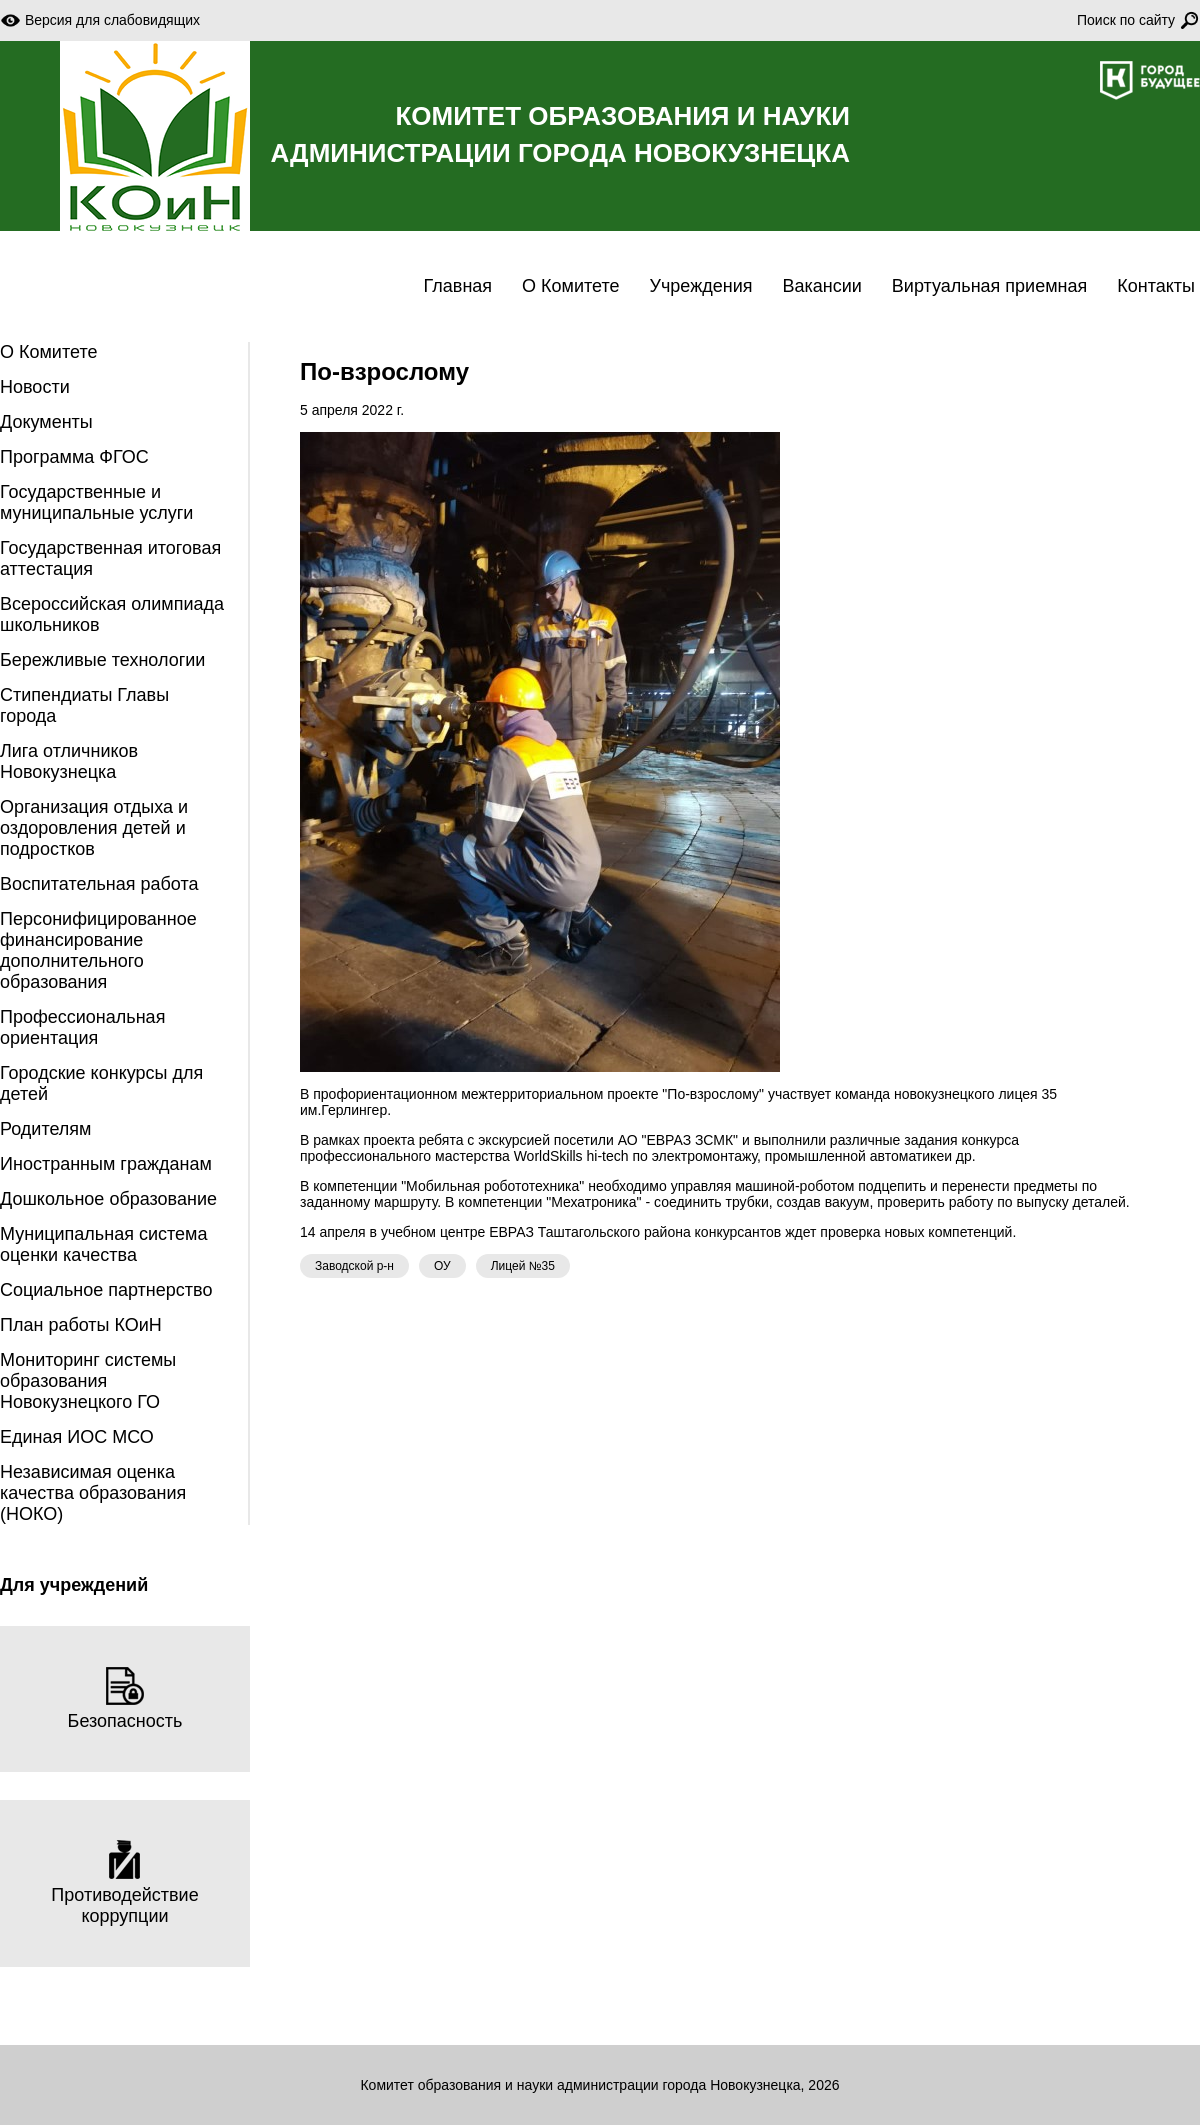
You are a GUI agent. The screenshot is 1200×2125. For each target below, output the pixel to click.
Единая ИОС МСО (77, 1437)
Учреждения (701, 286)
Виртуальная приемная (989, 286)
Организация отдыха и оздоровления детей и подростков (94, 828)
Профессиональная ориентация (82, 1027)
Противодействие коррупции (124, 1883)
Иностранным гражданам (106, 1164)
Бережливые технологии (102, 660)
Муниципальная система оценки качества (103, 1244)
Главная (458, 286)
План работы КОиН (81, 1325)
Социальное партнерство (106, 1290)
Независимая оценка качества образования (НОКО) (93, 1493)
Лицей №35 (523, 1266)
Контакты (1156, 286)
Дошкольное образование (108, 1199)
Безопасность (125, 1698)
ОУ (442, 1266)
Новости (35, 387)
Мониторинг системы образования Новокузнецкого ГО (88, 1381)
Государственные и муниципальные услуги (96, 502)
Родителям (45, 1129)
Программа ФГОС (74, 457)
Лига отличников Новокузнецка (69, 761)
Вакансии (821, 286)
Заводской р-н (354, 1266)
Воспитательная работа (99, 884)
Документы (46, 422)
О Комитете (570, 286)
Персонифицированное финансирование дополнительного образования (98, 950)
